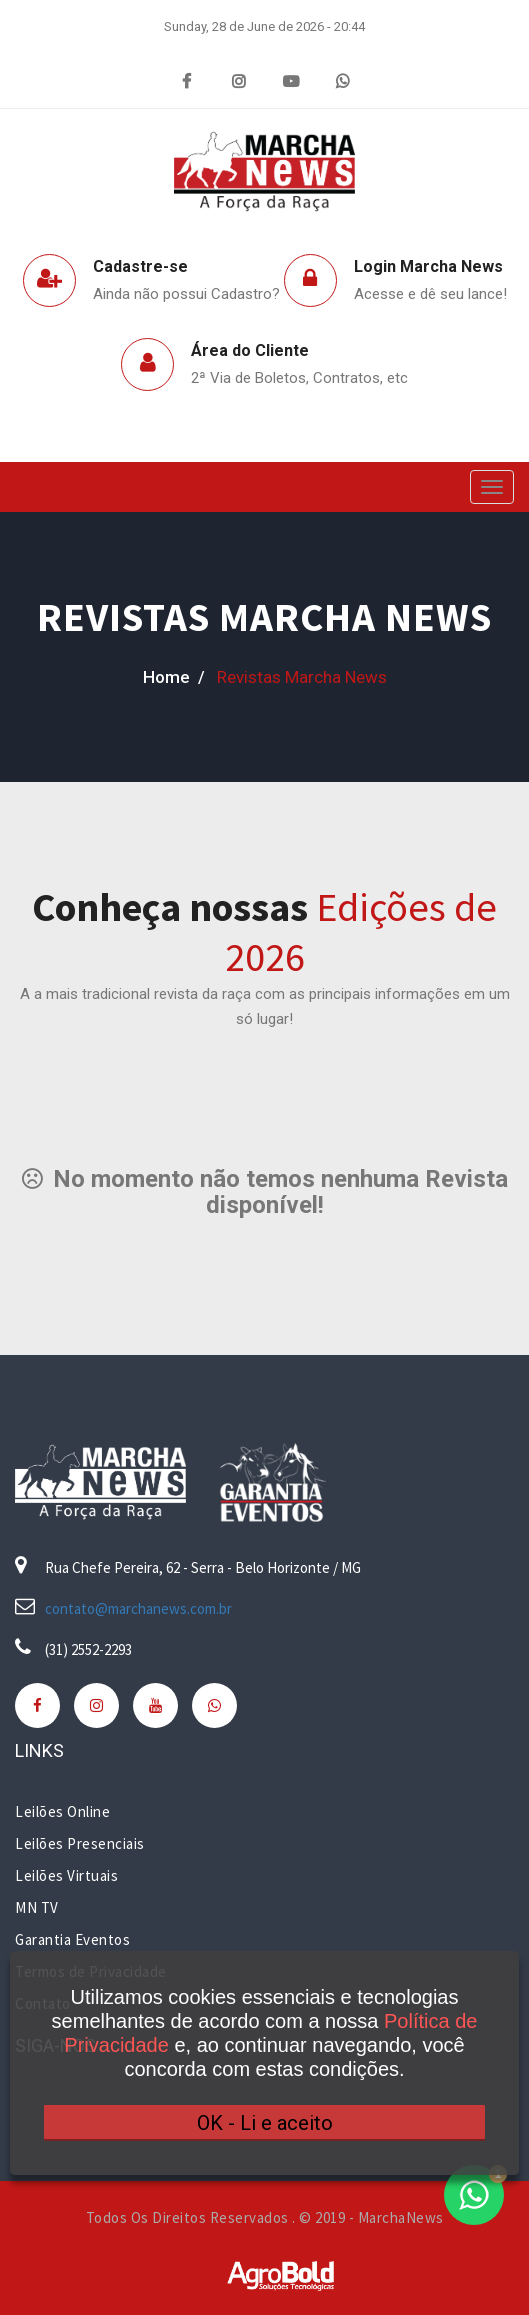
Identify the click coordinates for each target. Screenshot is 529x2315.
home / (174, 677)
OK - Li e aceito (265, 2123)
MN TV (37, 1907)
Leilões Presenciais (80, 1843)
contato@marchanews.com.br (138, 1608)
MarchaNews (401, 2217)
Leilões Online (62, 1811)
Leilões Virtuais (66, 1875)
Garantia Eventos (72, 1939)
